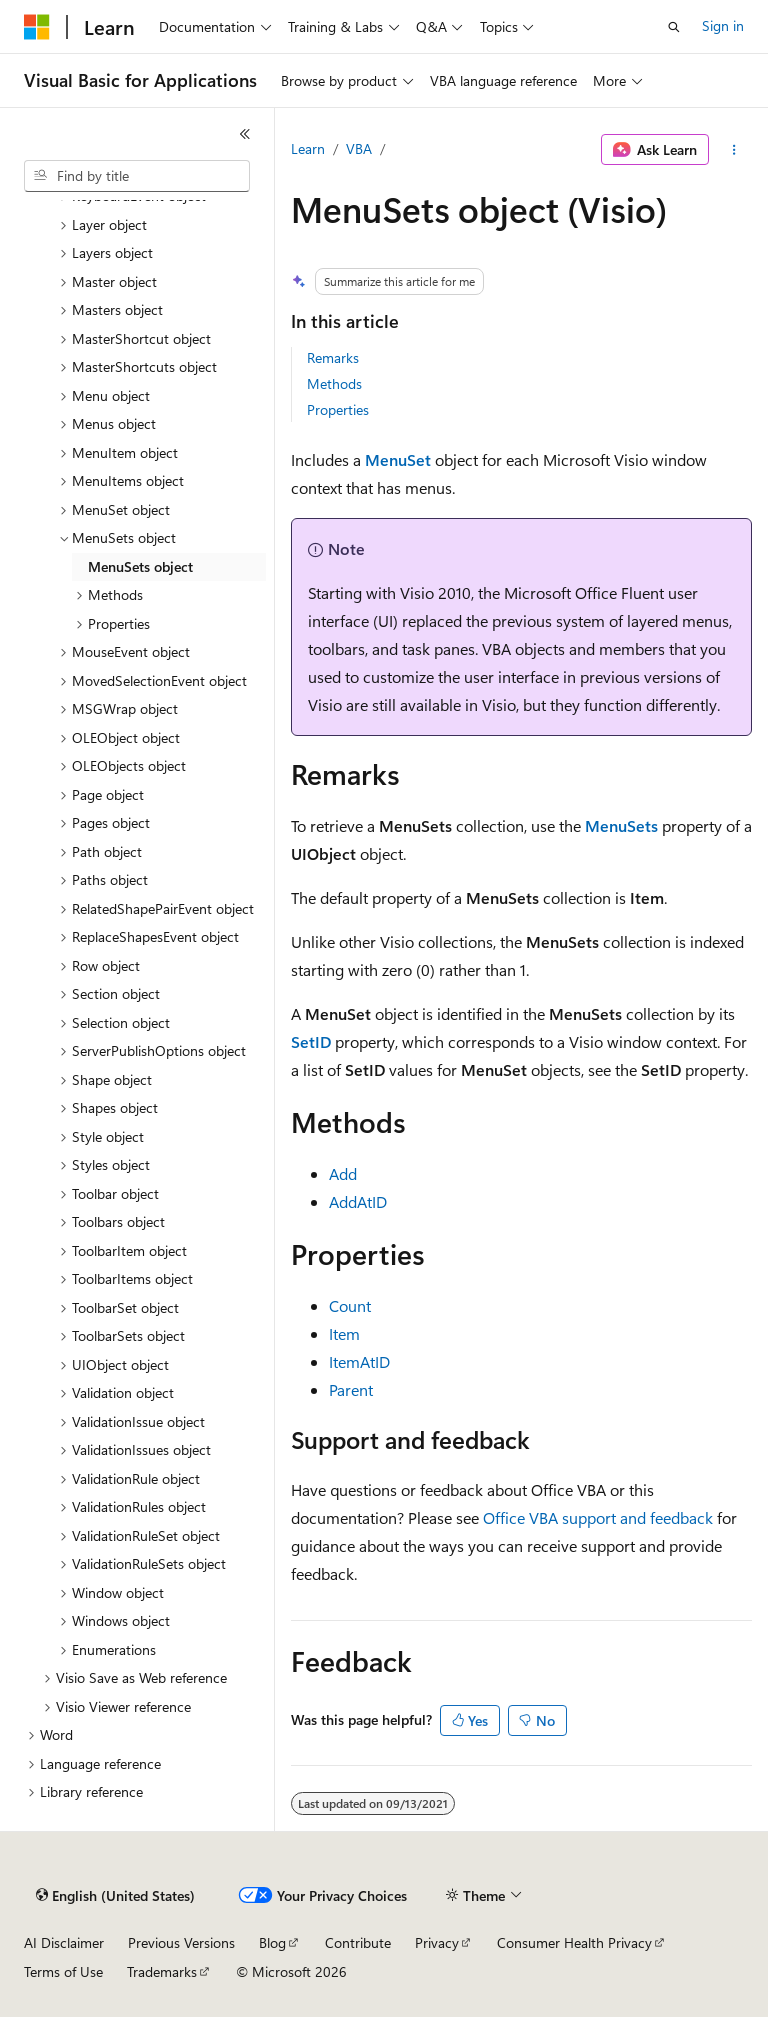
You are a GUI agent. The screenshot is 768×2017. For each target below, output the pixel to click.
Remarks (333, 357)
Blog (272, 1942)
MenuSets (621, 825)
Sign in (723, 25)
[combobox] (137, 176)
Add (343, 1173)
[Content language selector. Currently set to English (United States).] (115, 1896)
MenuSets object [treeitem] (140, 566)
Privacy (437, 1942)
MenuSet (398, 459)
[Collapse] (245, 134)
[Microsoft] (37, 27)
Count (350, 1305)
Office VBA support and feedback (598, 1517)
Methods (334, 383)
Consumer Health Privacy (574, 1942)
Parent (351, 1389)
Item (344, 1333)
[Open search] (674, 27)
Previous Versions (181, 1942)
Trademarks (162, 1971)
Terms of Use (63, 1971)
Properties (338, 409)
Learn (308, 148)
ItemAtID (359, 1361)
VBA (359, 148)
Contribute (358, 1942)
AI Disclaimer (64, 1942)
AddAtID (358, 1201)
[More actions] (734, 150)
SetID (311, 1041)
